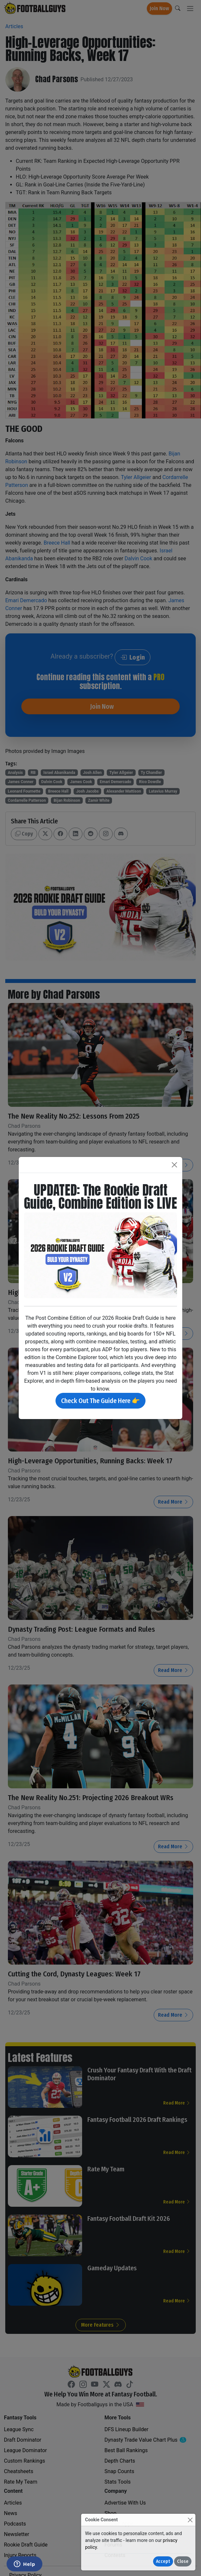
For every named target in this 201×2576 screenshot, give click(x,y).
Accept (163, 2561)
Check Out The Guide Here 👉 (100, 1401)
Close (183, 2561)
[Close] (190, 2519)
